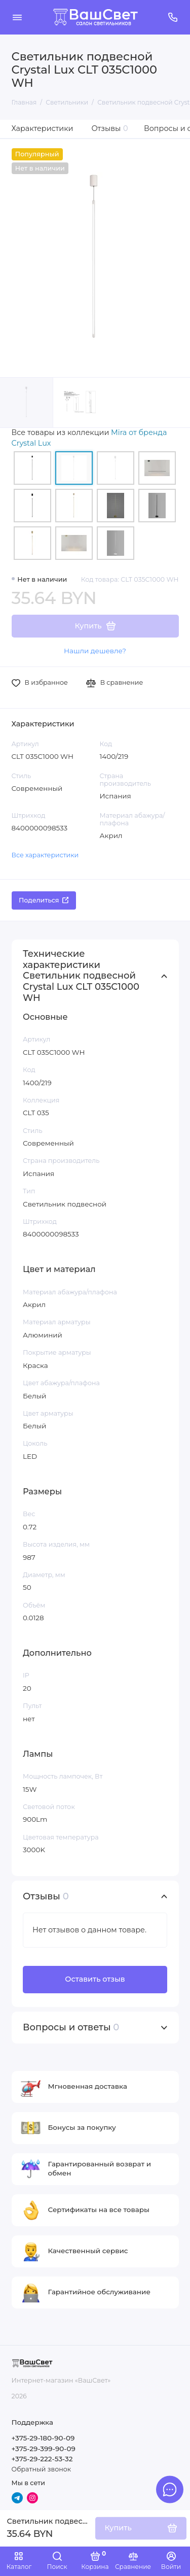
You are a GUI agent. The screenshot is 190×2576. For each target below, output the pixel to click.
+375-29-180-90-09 (43, 2438)
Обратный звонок (41, 2469)
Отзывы (110, 128)
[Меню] (17, 17)
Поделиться (43, 900)
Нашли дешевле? (95, 651)
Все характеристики (45, 855)
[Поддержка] (173, 17)
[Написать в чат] (169, 2489)
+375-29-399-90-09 (43, 2449)
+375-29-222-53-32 (42, 2459)
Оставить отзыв (95, 1979)
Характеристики (42, 128)
